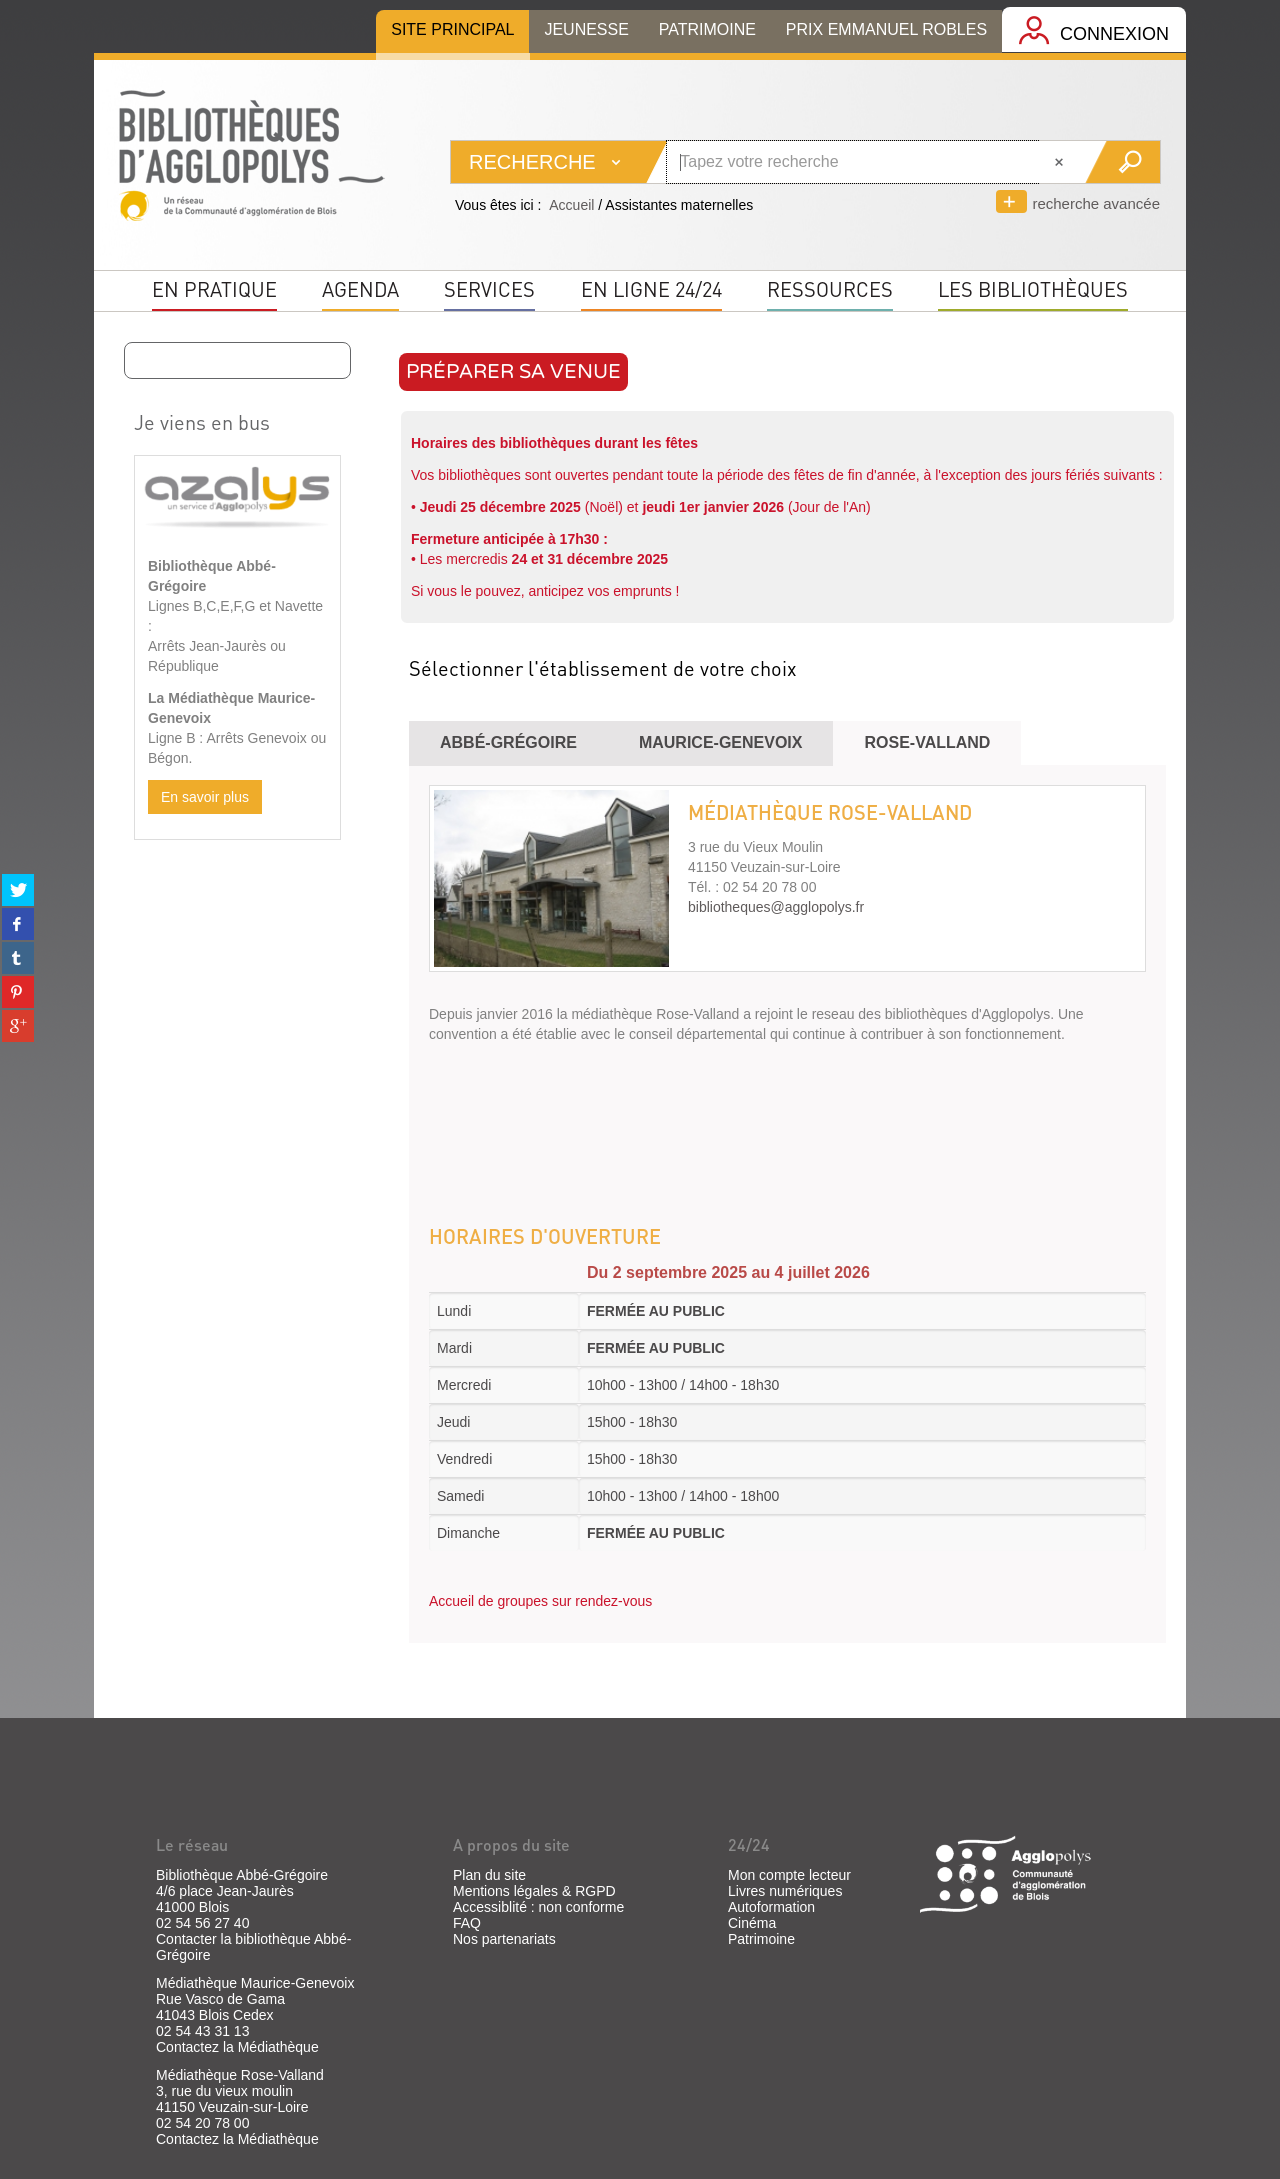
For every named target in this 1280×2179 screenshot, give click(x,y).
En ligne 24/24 (651, 289)
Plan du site (489, 1875)
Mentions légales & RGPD (534, 1891)
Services (489, 289)
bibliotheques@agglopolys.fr (776, 907)
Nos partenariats (504, 1939)
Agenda (360, 289)
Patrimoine (761, 1939)
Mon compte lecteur (789, 1875)
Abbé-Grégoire (508, 742)
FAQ (467, 1923)
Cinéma (752, 1923)
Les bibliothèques (1033, 289)
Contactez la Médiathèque (237, 2047)
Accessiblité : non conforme (538, 1907)
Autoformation (771, 1907)
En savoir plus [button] (205, 797)
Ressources (830, 289)
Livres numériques (785, 1891)
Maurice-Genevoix (721, 742)
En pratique (214, 289)
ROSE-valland (927, 742)
